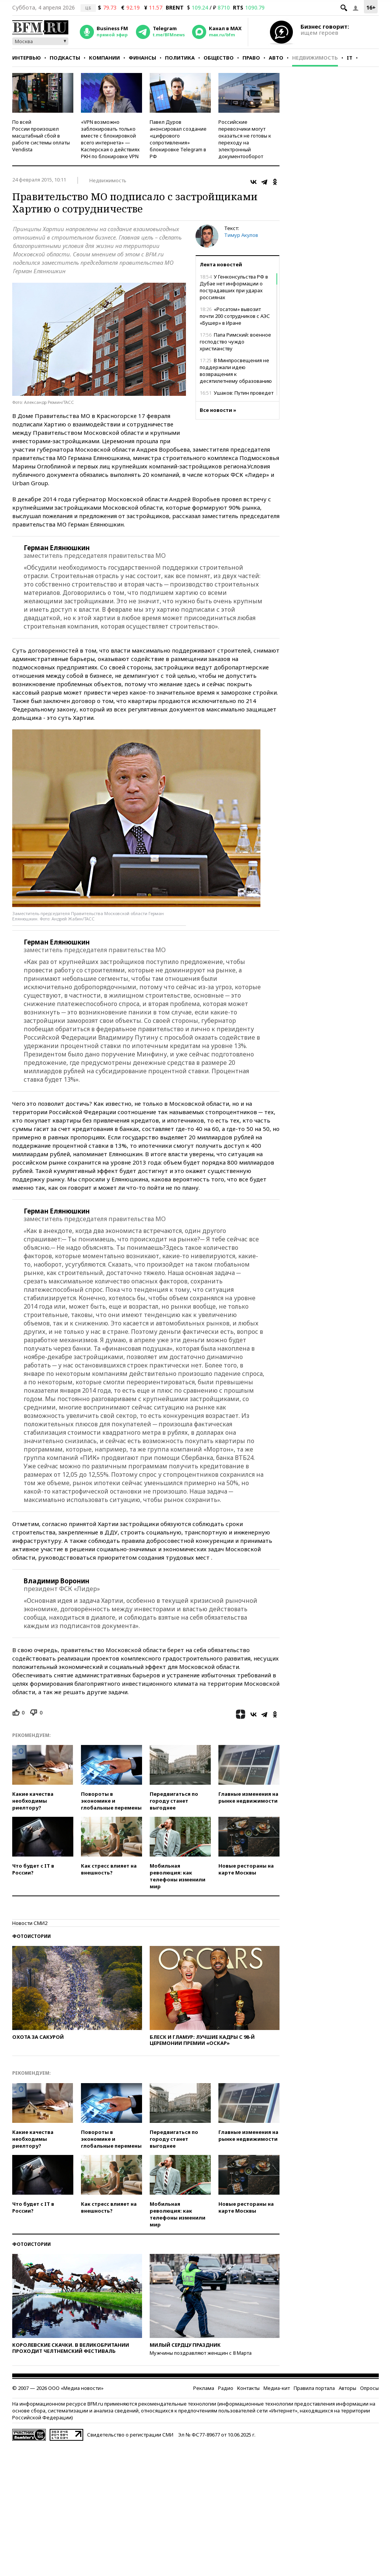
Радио (225, 2388)
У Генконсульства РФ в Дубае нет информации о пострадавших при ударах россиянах (234, 287)
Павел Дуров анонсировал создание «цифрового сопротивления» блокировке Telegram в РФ (178, 139)
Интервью (26, 57)
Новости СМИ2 (29, 1923)
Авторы (347, 2388)
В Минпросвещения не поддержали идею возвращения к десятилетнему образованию (236, 370)
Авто (276, 57)
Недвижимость (315, 57)
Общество (219, 57)
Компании (104, 57)
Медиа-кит (276, 2388)
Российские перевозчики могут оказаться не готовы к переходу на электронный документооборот (244, 139)
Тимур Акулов (241, 235)
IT (349, 57)
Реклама (203, 2388)
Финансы (142, 57)
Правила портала (314, 2388)
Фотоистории (31, 1936)
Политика (180, 57)
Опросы (369, 2388)
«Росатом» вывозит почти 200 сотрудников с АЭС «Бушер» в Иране (235, 316)
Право (251, 57)
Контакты (248, 2388)
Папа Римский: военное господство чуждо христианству (235, 341)
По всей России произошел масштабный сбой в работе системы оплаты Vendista (41, 135)
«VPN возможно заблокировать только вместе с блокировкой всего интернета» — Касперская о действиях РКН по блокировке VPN (110, 139)
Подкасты (65, 57)
